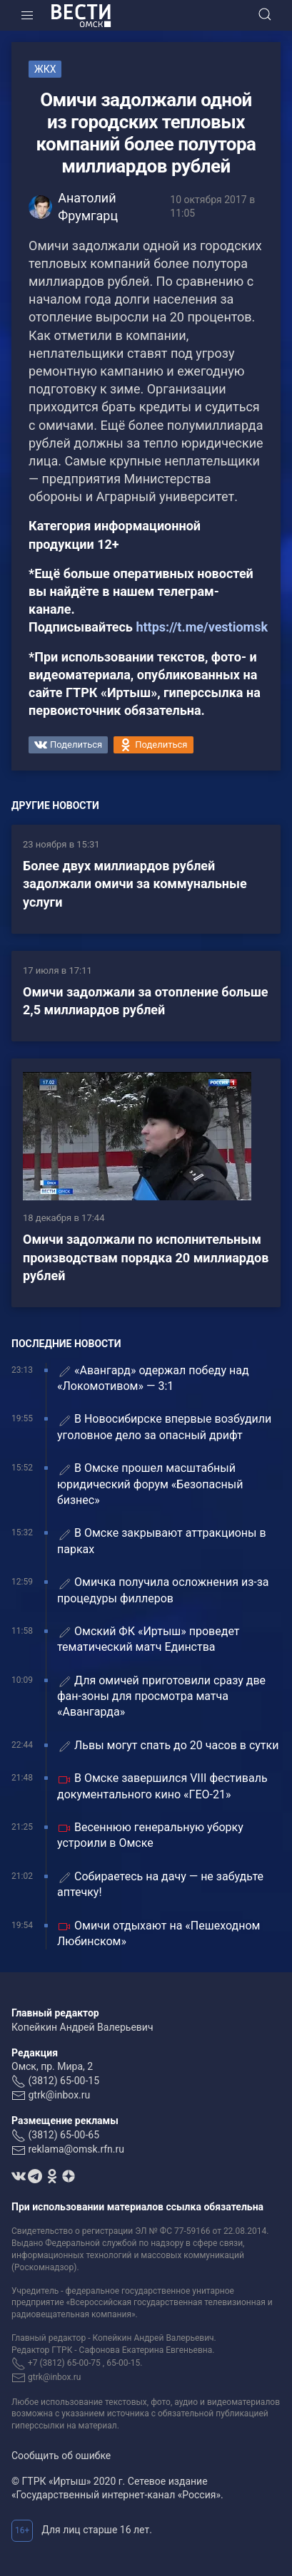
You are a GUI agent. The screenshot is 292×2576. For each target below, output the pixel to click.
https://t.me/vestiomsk (202, 626)
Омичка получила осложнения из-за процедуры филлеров (163, 1589)
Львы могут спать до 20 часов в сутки (167, 1745)
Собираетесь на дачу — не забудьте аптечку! (160, 1884)
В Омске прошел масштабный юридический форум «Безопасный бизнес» (150, 1484)
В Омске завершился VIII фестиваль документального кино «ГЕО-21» (162, 1785)
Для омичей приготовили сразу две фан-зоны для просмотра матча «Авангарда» (161, 1696)
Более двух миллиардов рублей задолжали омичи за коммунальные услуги (135, 883)
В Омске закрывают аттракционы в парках (161, 1540)
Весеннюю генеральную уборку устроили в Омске (150, 1835)
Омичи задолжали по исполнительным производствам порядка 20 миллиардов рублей (145, 1257)
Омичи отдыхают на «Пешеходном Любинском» (158, 1933)
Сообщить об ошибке (61, 2455)
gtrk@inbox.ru (59, 2095)
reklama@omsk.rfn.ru (76, 2149)
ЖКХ (45, 69)
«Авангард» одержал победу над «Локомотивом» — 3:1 (153, 1378)
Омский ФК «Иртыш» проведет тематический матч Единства (148, 1639)
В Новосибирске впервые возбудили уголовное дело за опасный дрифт (164, 1426)
